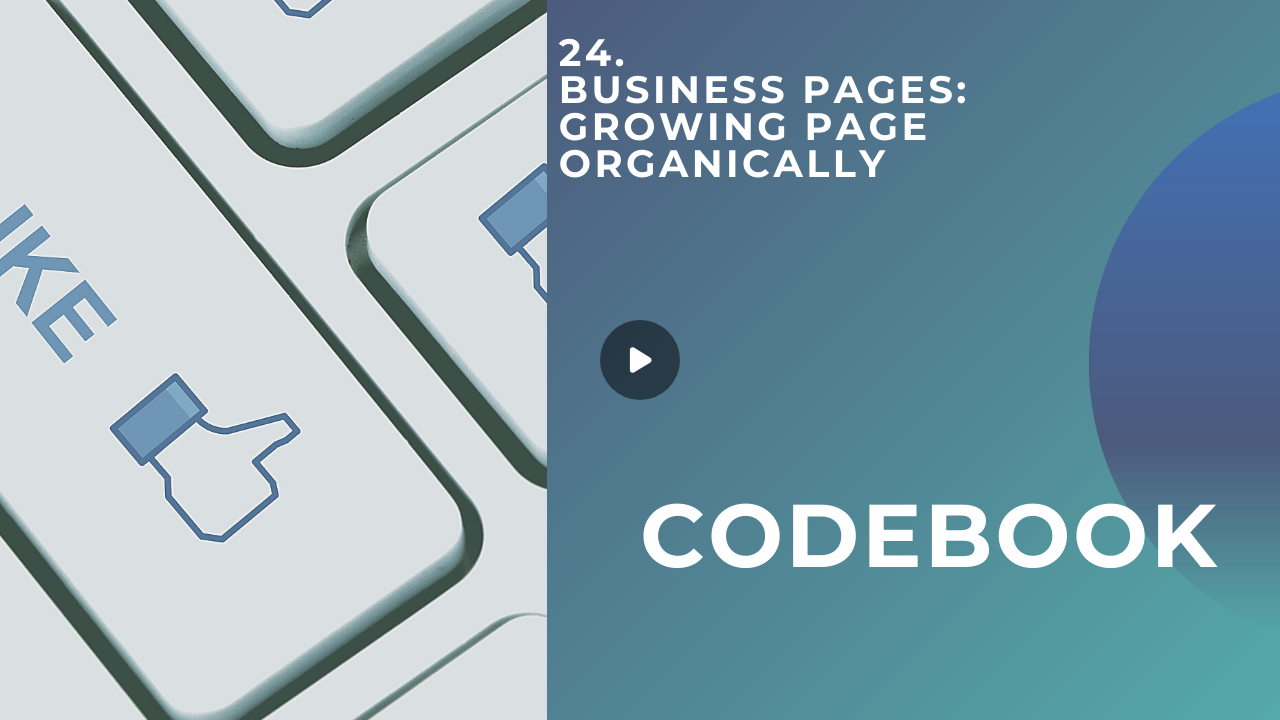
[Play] (640, 360)
